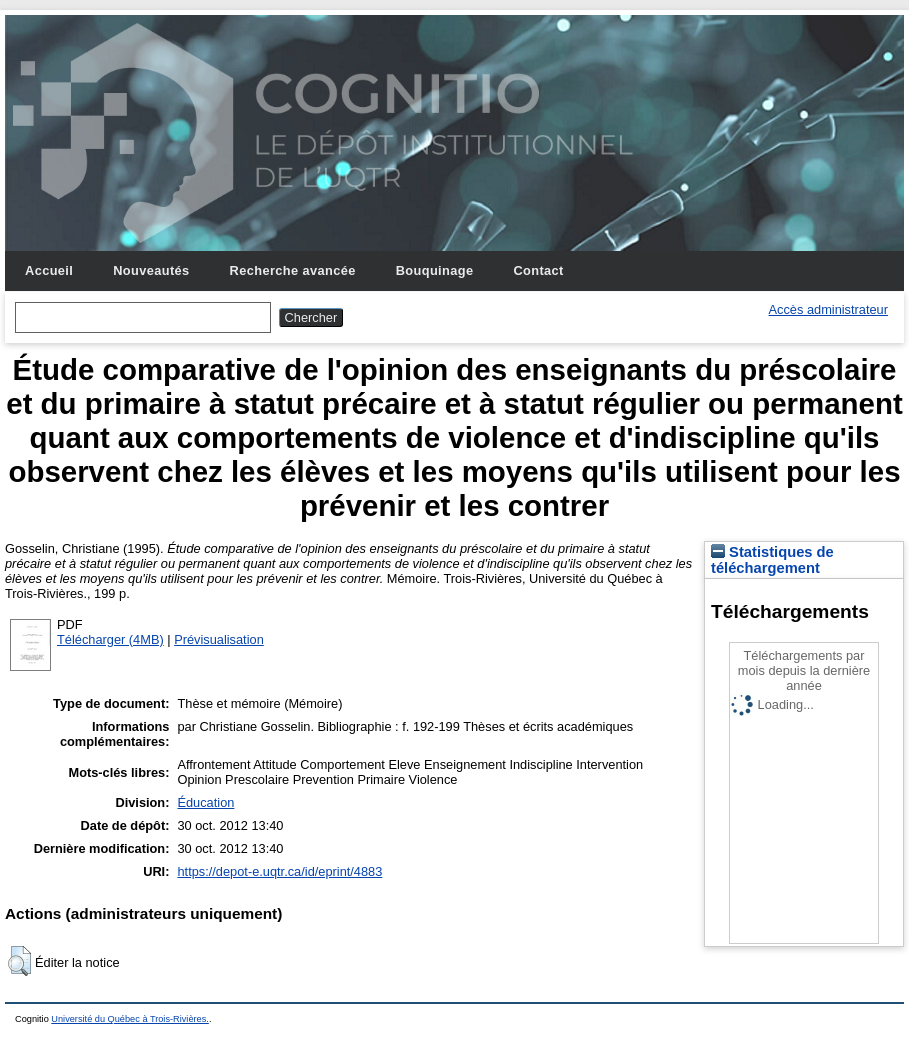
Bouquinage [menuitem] (435, 270)
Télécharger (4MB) (110, 639)
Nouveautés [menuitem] (151, 270)
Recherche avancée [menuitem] (293, 270)
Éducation (205, 802)
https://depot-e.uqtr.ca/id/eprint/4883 (279, 871)
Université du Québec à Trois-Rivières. (130, 1019)
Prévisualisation (219, 639)
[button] (19, 961)
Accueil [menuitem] (49, 270)
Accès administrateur (828, 309)
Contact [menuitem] (538, 270)
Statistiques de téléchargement (772, 560)
